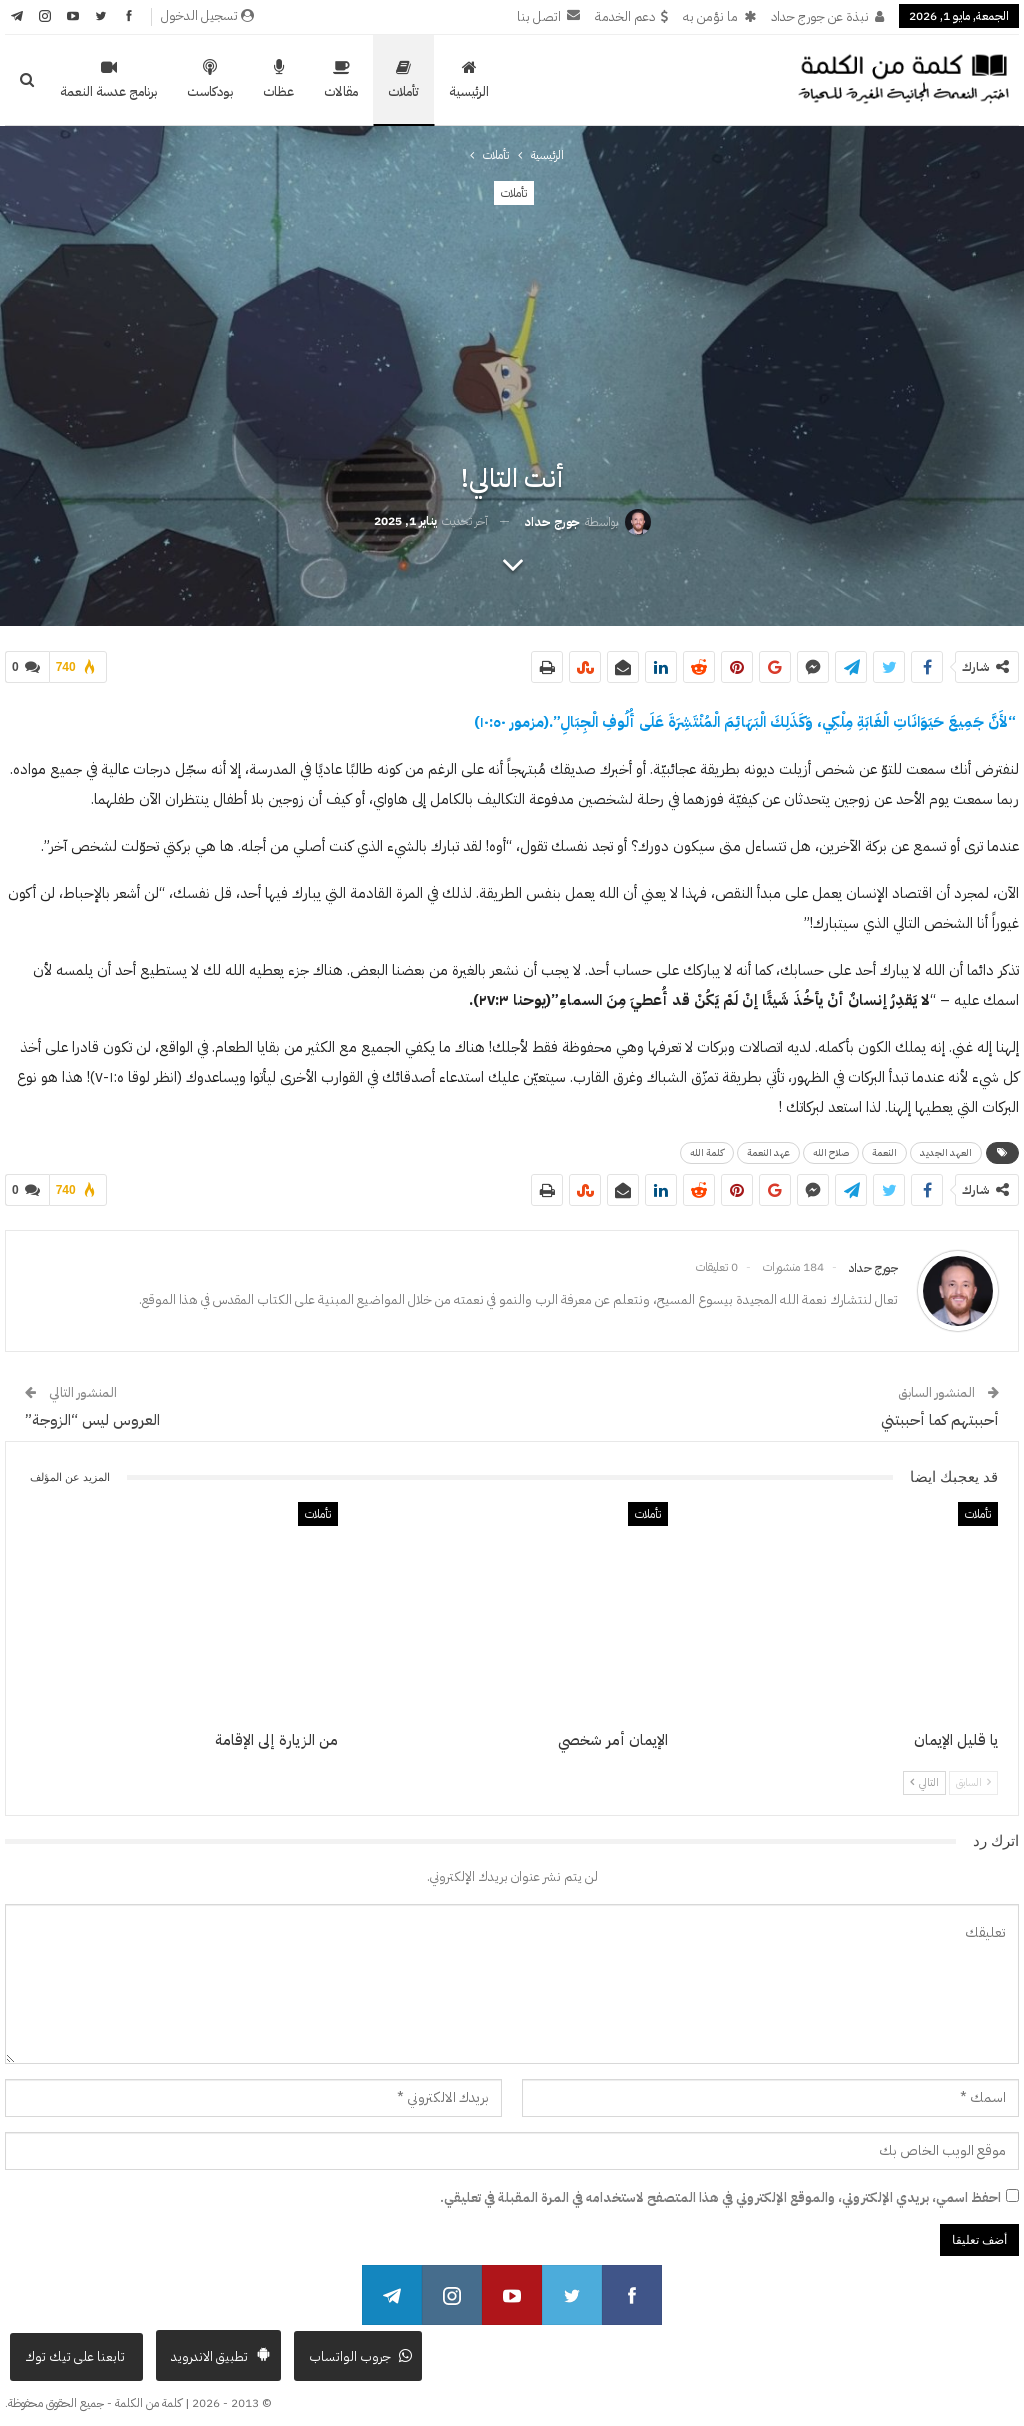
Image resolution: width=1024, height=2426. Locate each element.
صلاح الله (831, 1148)
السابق (973, 1774)
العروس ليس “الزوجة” (92, 1412)
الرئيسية (469, 80)
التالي (924, 1774)
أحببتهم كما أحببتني (940, 1412)
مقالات (341, 80)
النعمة (884, 1148)
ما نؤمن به (719, 16)
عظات (278, 80)
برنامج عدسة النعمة (108, 80)
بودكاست (210, 80)
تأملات (403, 80)
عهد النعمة (768, 1148)
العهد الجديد (946, 1148)
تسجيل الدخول (207, 15)
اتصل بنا (548, 16)
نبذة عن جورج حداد (827, 16)
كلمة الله (707, 1148)
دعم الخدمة (631, 16)
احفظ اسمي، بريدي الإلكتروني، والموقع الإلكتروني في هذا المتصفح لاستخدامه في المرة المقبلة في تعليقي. (720, 2189)
